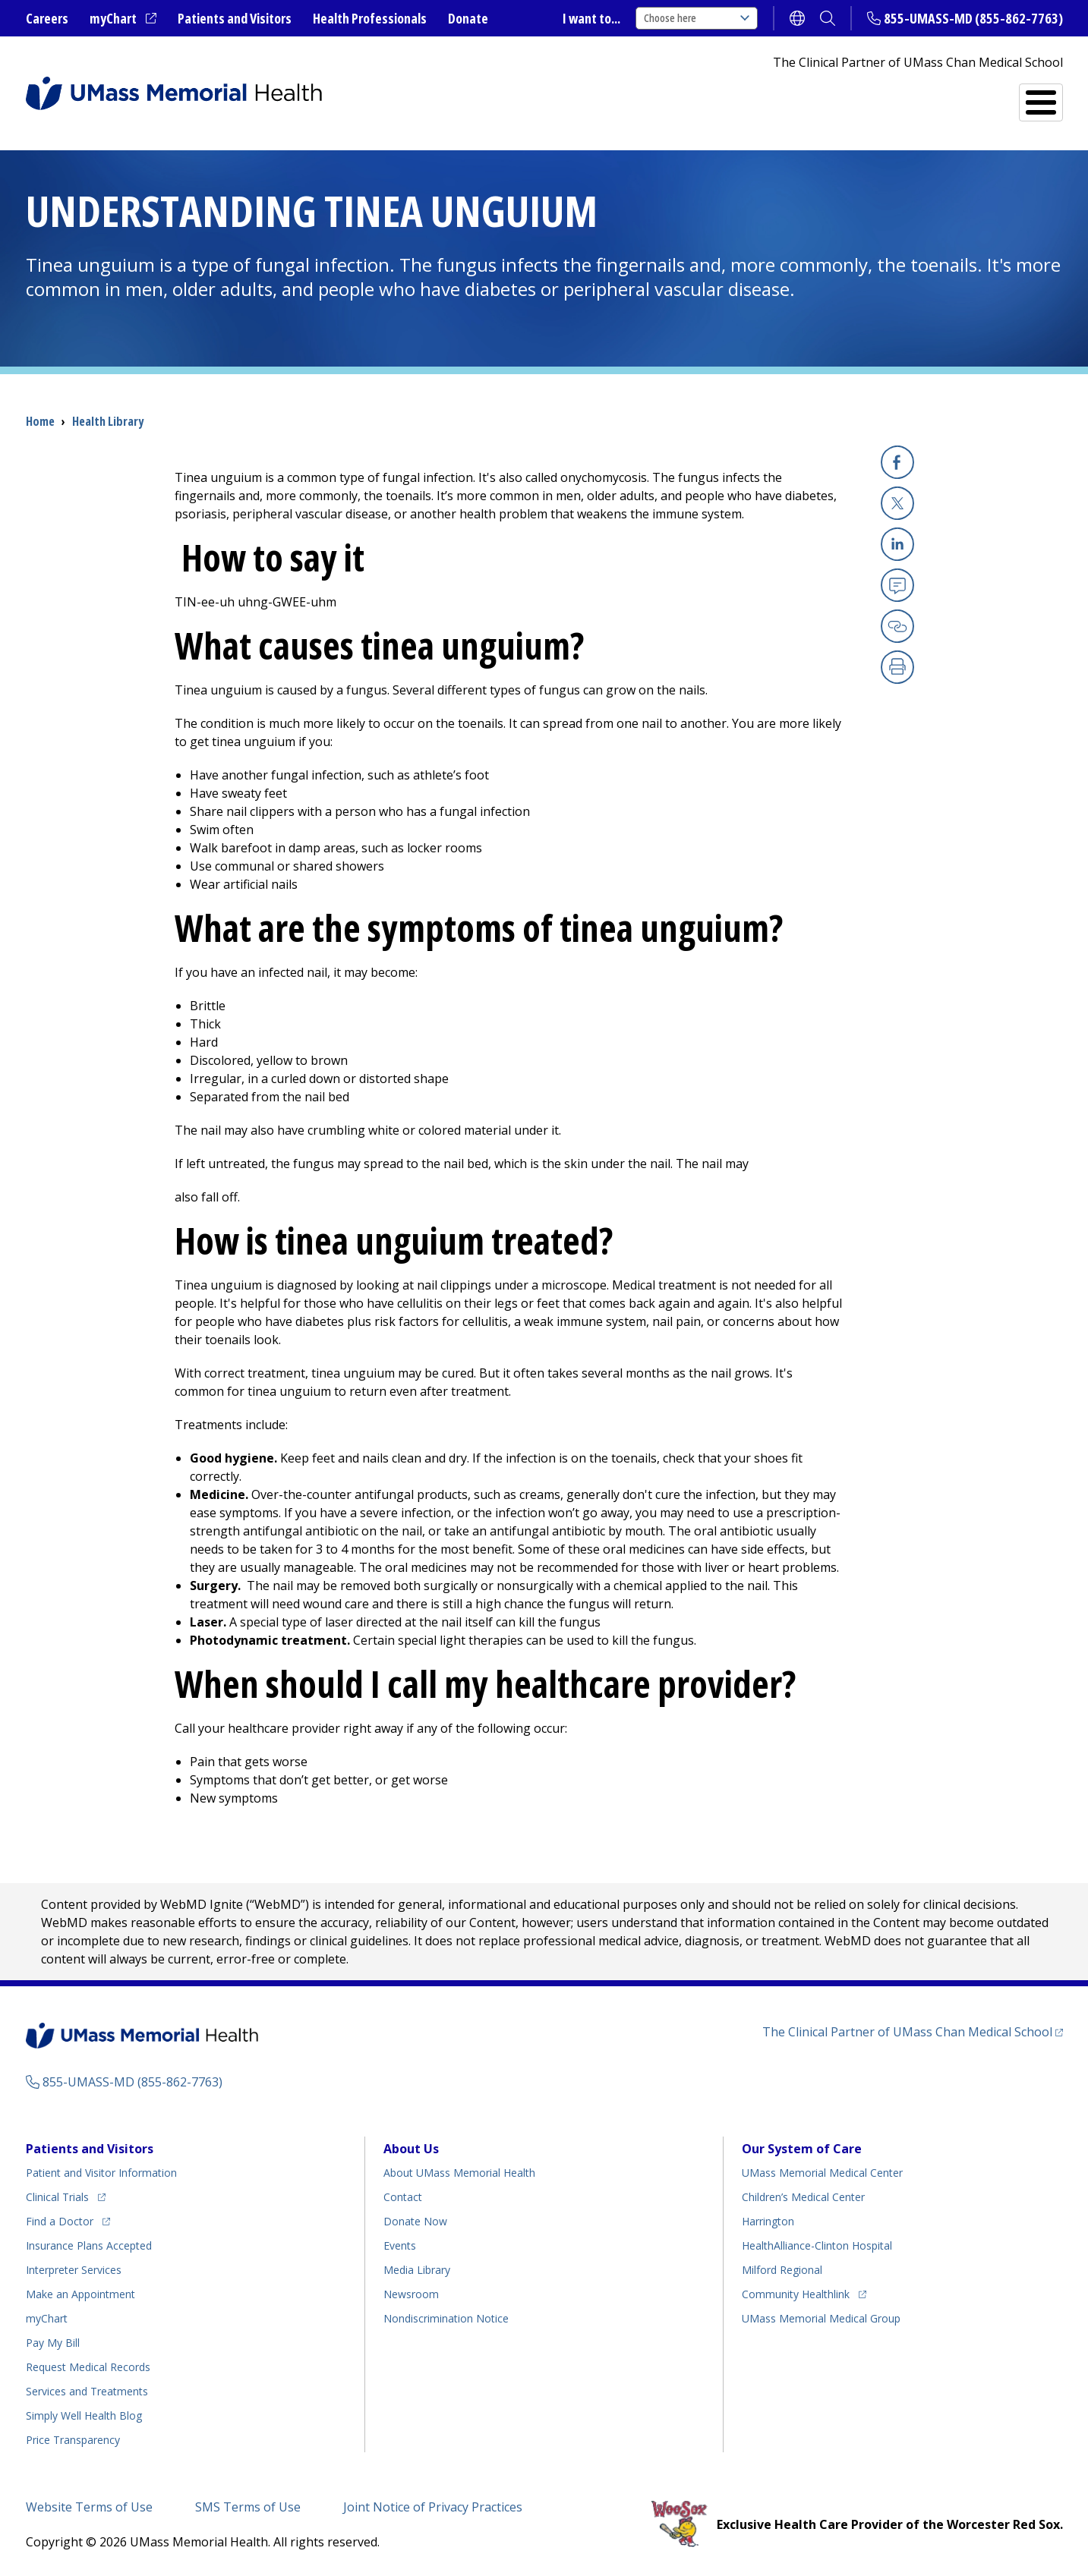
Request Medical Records (88, 2367)
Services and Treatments (958, 96)
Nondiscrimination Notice (446, 2318)
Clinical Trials (66, 2194)
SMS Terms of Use (248, 2507)
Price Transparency (73, 2440)
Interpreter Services (73, 2270)
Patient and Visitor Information (101, 2172)
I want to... (591, 18)
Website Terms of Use (89, 2507)
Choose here (696, 18)
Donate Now (415, 2221)
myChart (123, 19)
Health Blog (84, 2415)
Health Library (107, 421)
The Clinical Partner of (912, 2031)
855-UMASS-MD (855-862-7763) (973, 18)
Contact (402, 2197)
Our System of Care (802, 2148)
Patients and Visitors (235, 18)
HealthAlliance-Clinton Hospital (817, 2245)
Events (399, 2245)
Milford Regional (782, 2270)
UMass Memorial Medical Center (822, 2172)
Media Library (416, 2270)
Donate (468, 18)
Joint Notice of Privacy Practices (432, 2507)
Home (40, 421)
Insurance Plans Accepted (89, 2245)
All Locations (650, 96)
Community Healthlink (796, 2291)
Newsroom (411, 2294)
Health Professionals (370, 18)
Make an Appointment (80, 2294)
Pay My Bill (53, 2342)
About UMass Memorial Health (459, 2172)
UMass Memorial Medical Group (821, 2318)
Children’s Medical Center (803, 2197)
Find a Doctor (789, 96)
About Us (411, 2148)
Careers (47, 18)
